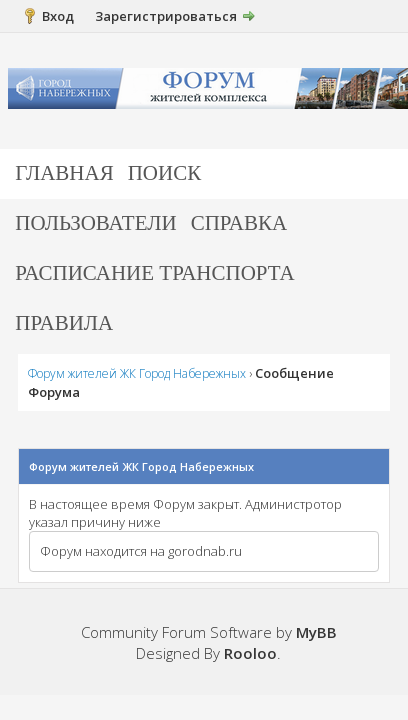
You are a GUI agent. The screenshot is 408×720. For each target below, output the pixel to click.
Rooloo (250, 653)
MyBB (316, 632)
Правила (64, 323)
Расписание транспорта (154, 273)
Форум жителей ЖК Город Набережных (137, 373)
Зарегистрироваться (166, 16)
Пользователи (95, 223)
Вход (58, 16)
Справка (239, 223)
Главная (64, 173)
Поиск (165, 173)
